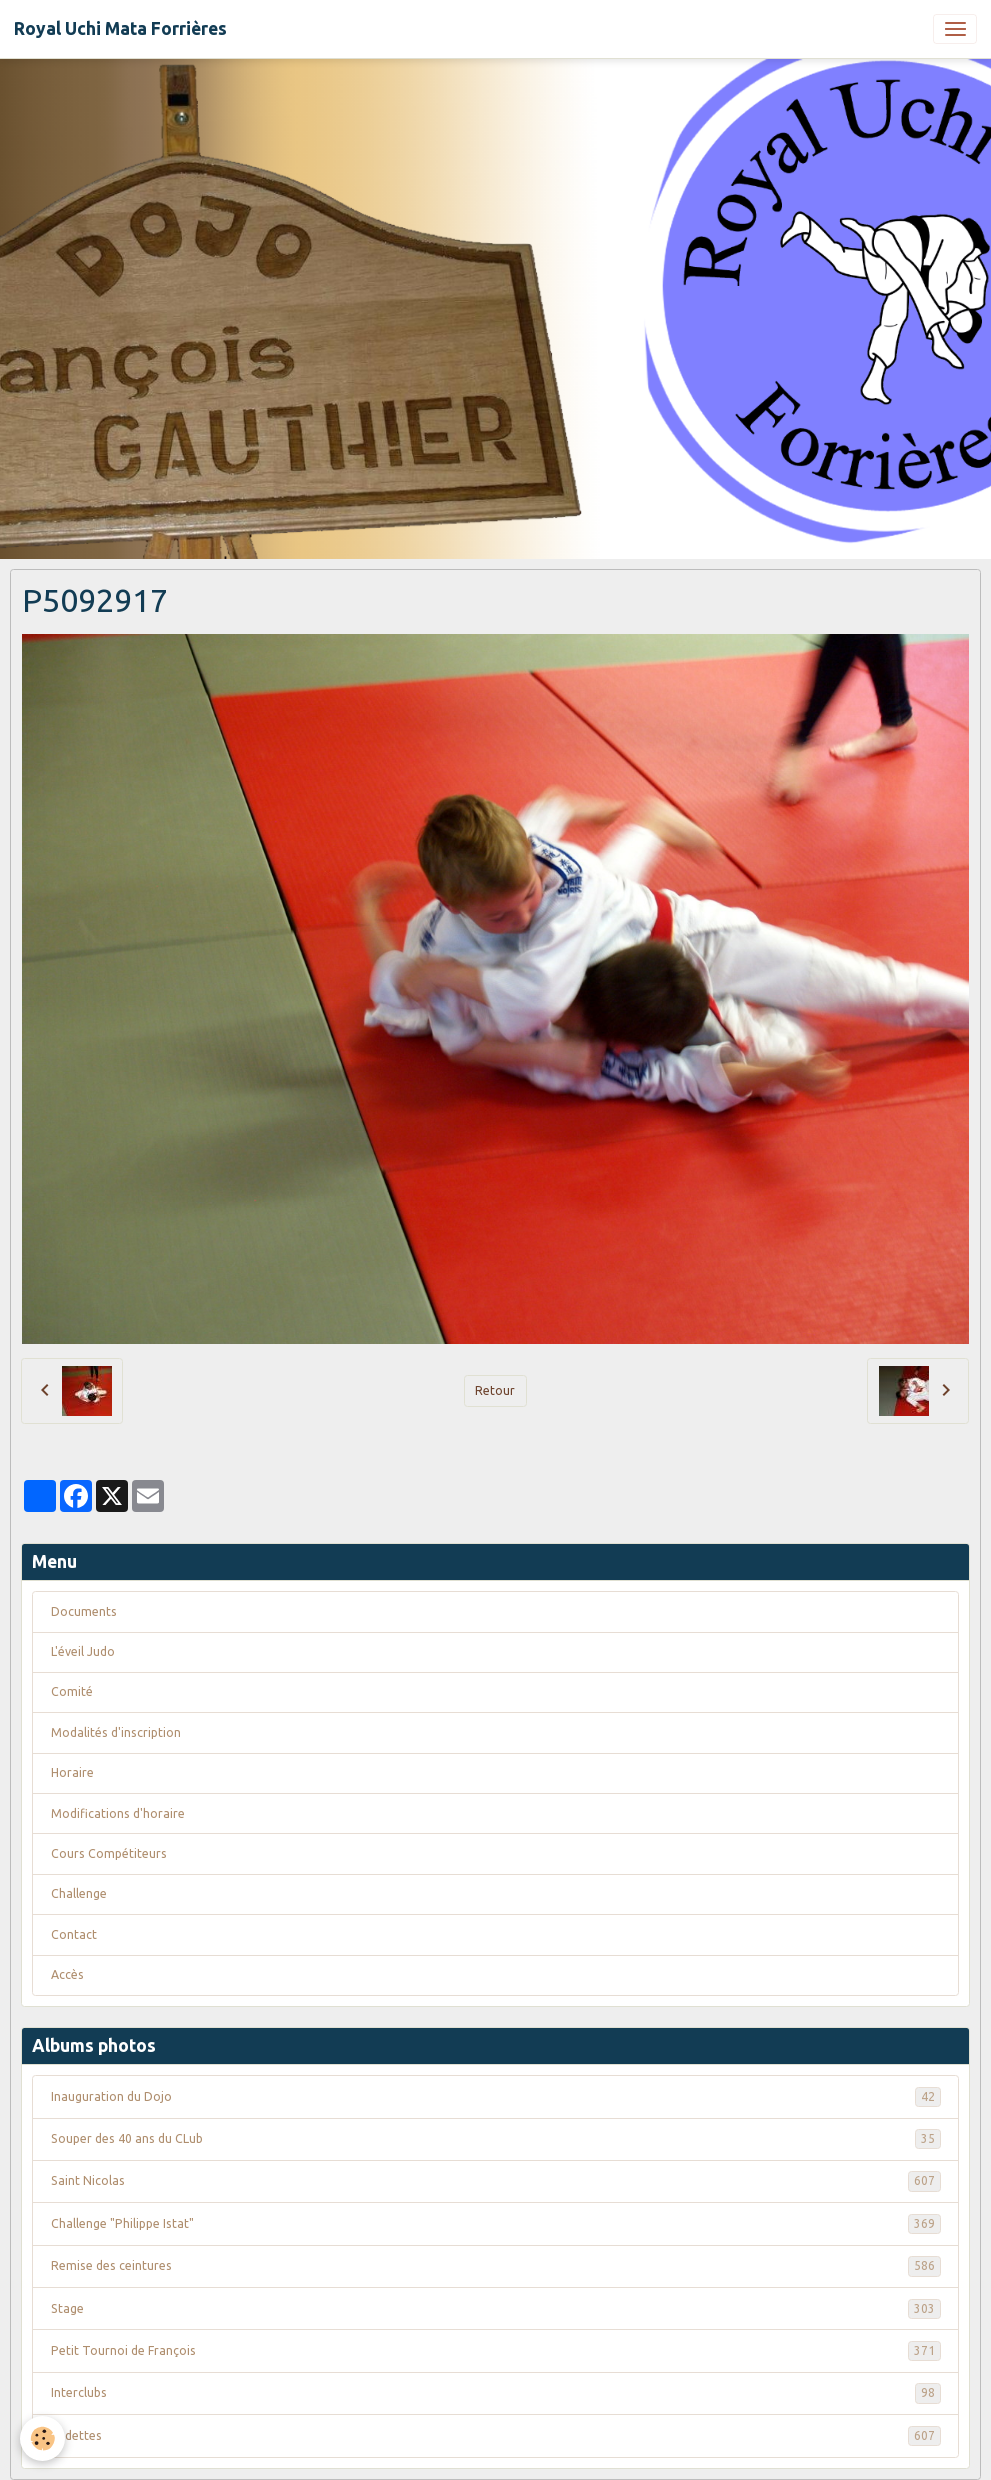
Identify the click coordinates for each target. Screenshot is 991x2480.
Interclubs (496, 2393)
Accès (67, 1974)
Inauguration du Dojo (496, 2097)
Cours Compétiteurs (109, 1853)
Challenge (79, 1893)
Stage (496, 2309)
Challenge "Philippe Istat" (496, 2224)
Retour (495, 1390)
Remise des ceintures (496, 2266)
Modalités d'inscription (116, 1732)
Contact (74, 1934)
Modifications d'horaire (118, 1813)
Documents (84, 1611)
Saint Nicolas (496, 2181)
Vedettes (496, 2436)
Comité (72, 1691)
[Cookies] (42, 2438)
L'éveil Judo (83, 1651)
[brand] (120, 29)
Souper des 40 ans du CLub (496, 2139)
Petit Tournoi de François (496, 2351)
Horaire (72, 1772)
